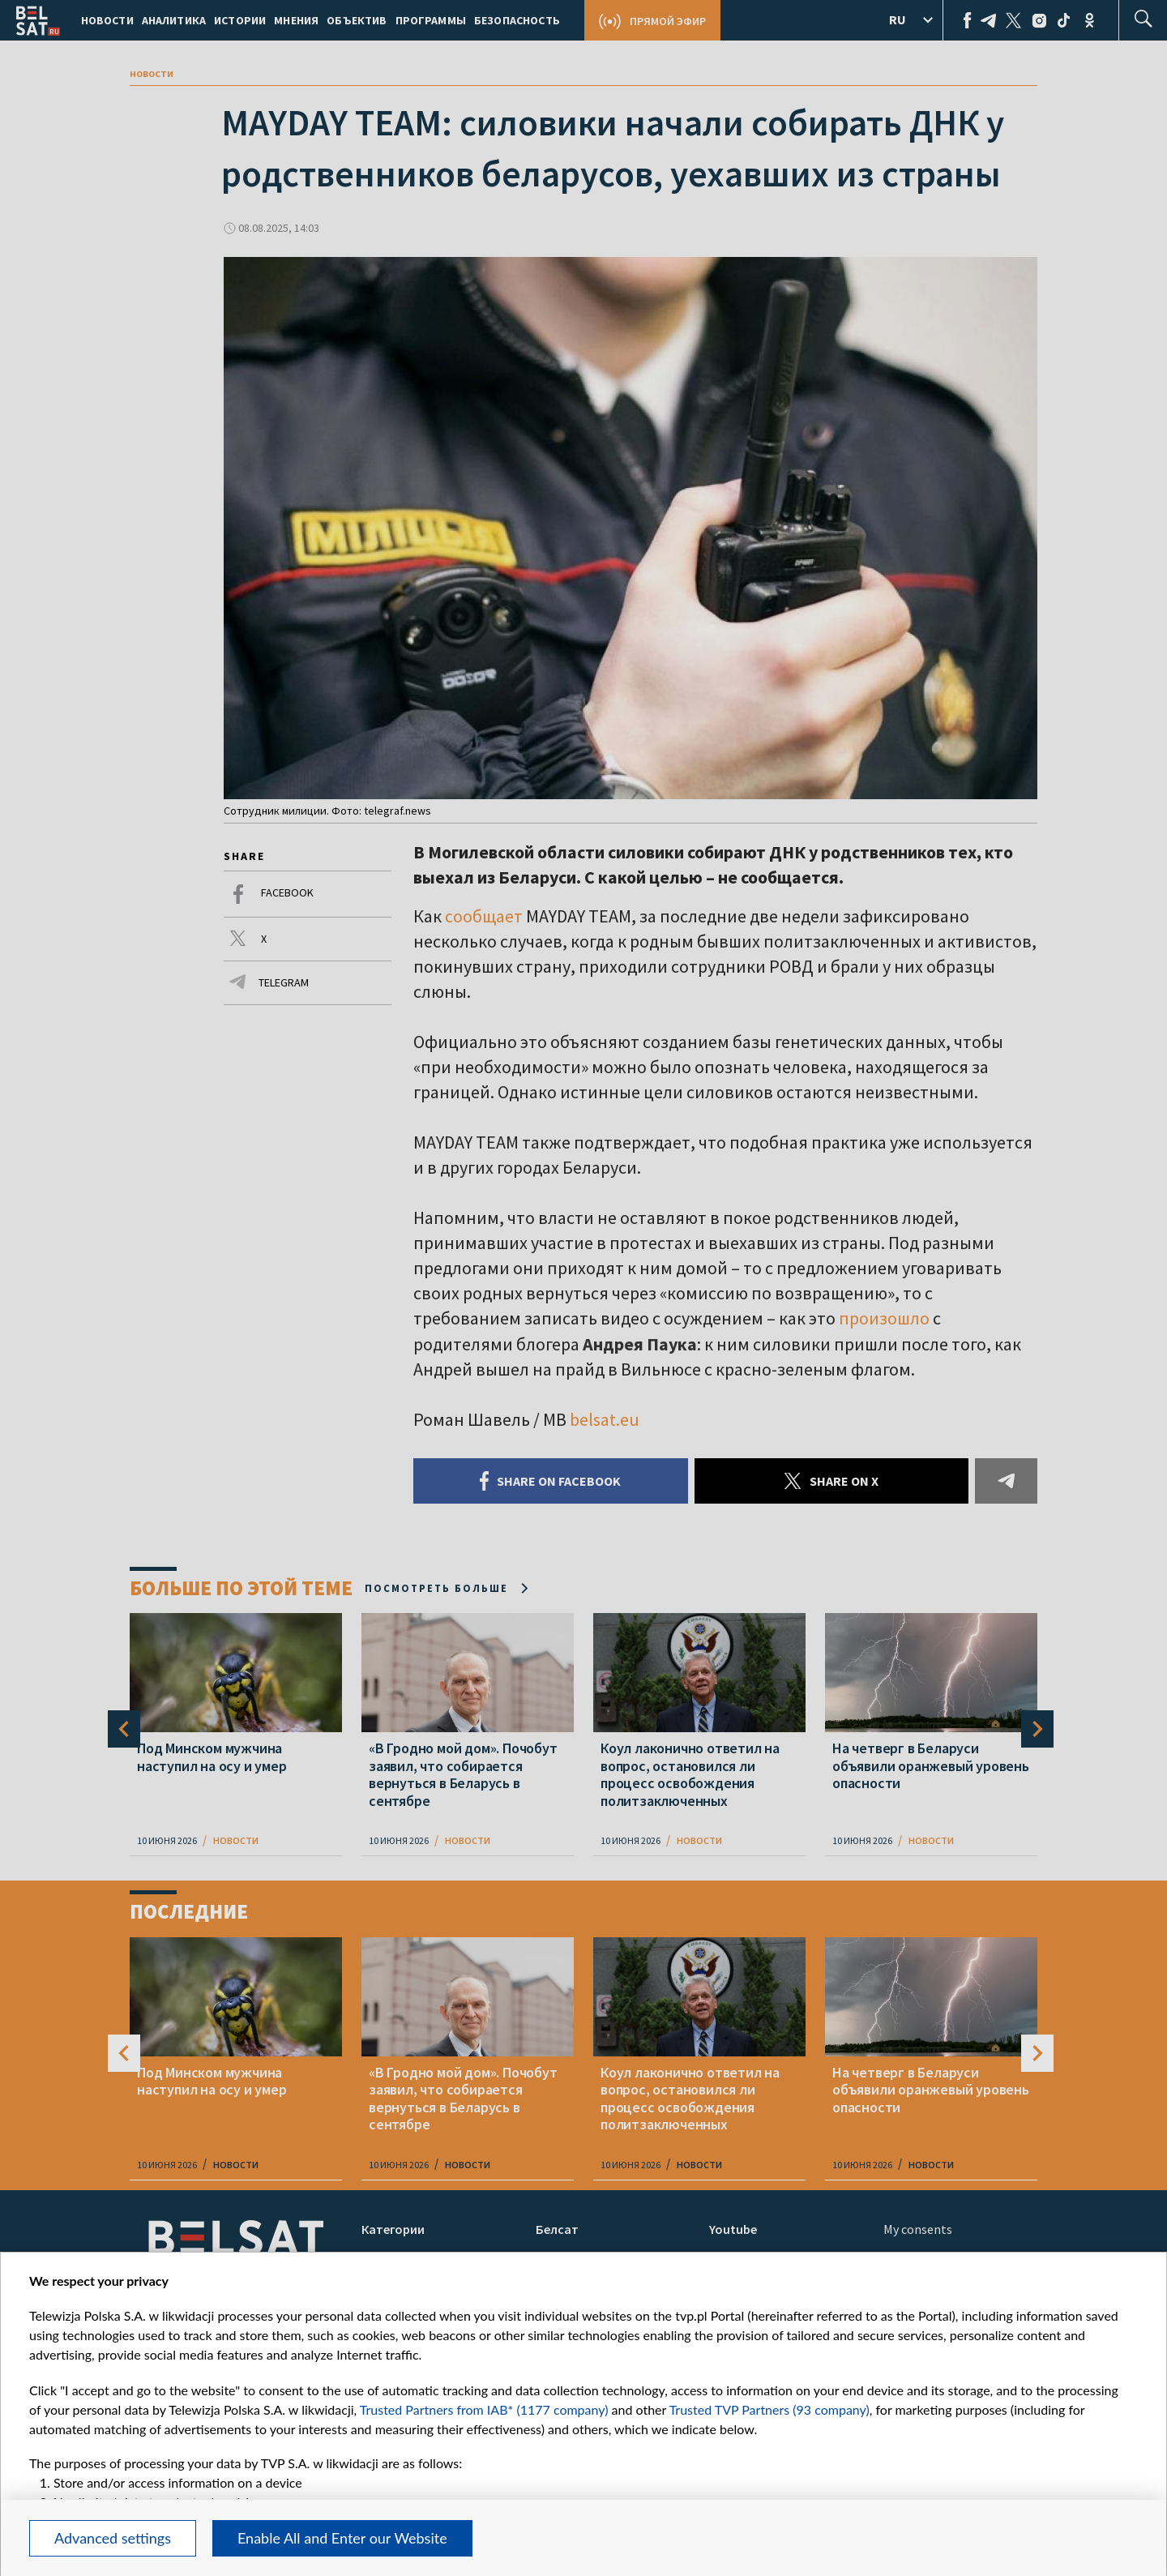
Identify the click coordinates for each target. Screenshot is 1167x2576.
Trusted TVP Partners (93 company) (769, 2409)
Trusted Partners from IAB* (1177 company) (484, 2409)
